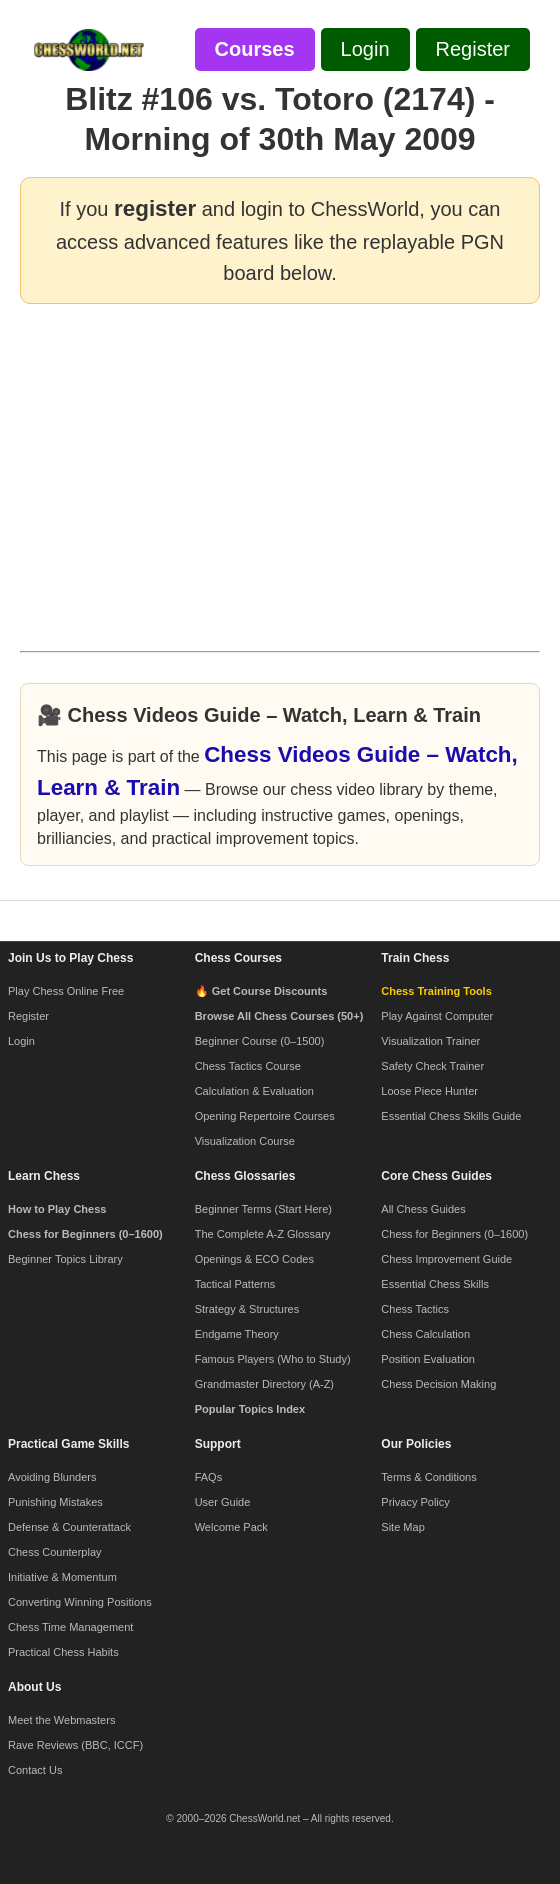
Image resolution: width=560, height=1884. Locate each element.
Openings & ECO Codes (254, 1259)
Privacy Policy (415, 1502)
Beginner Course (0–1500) (260, 1041)
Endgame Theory (237, 1334)
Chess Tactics (415, 1309)
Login (21, 1041)
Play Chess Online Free (66, 991)
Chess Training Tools (436, 991)
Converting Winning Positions (80, 1602)
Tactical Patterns (235, 1284)
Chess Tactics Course (248, 1066)
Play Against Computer (437, 1016)
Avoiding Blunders (52, 1477)
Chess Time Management (70, 1627)
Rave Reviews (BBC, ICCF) (75, 1745)
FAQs (209, 1477)
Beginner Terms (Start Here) (263, 1209)
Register (28, 1016)
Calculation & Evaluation (254, 1091)
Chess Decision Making (438, 1384)
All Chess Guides (423, 1209)
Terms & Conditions (428, 1477)
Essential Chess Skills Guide (451, 1116)
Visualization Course (245, 1141)
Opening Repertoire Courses (265, 1116)
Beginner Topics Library (65, 1259)
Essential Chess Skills (435, 1284)
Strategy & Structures (247, 1309)
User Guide (223, 1502)
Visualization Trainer (430, 1041)
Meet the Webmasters (61, 1720)
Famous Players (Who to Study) (273, 1359)
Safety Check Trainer (432, 1066)
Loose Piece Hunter (429, 1091)
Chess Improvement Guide (446, 1259)
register (155, 208)
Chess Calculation (425, 1334)
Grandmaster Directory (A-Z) (264, 1384)
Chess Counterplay (55, 1552)
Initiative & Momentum (62, 1577)
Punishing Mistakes (55, 1502)
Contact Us (35, 1770)
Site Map (402, 1527)
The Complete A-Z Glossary (263, 1234)
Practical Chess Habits (63, 1652)
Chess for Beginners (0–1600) (454, 1234)
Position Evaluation (428, 1359)
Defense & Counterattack (69, 1527)
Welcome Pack (231, 1527)
